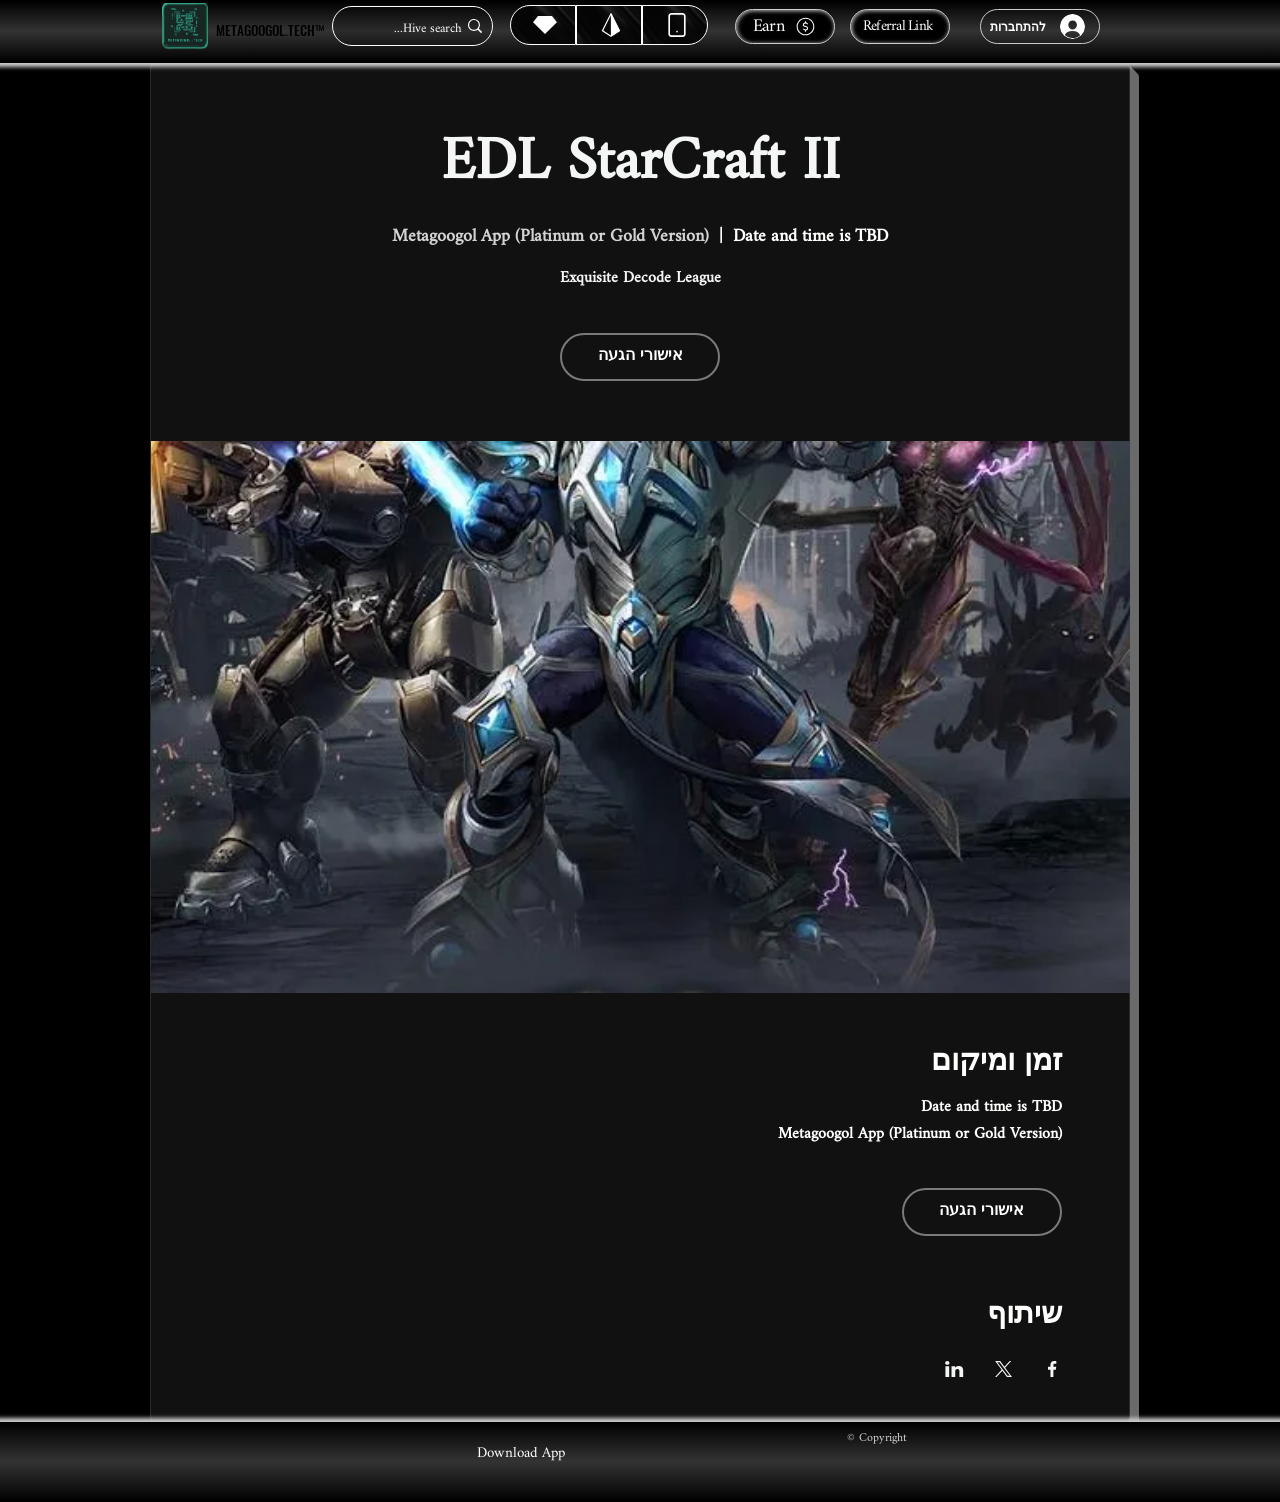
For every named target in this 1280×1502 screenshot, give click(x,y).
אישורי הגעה (640, 356)
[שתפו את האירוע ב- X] (1003, 1369)
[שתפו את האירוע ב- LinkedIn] (954, 1369)
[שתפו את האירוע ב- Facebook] (1052, 1369)
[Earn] (785, 26)
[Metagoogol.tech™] (185, 26)
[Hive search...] (418, 28)
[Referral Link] (900, 26)
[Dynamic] (675, 25)
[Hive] (543, 25)
